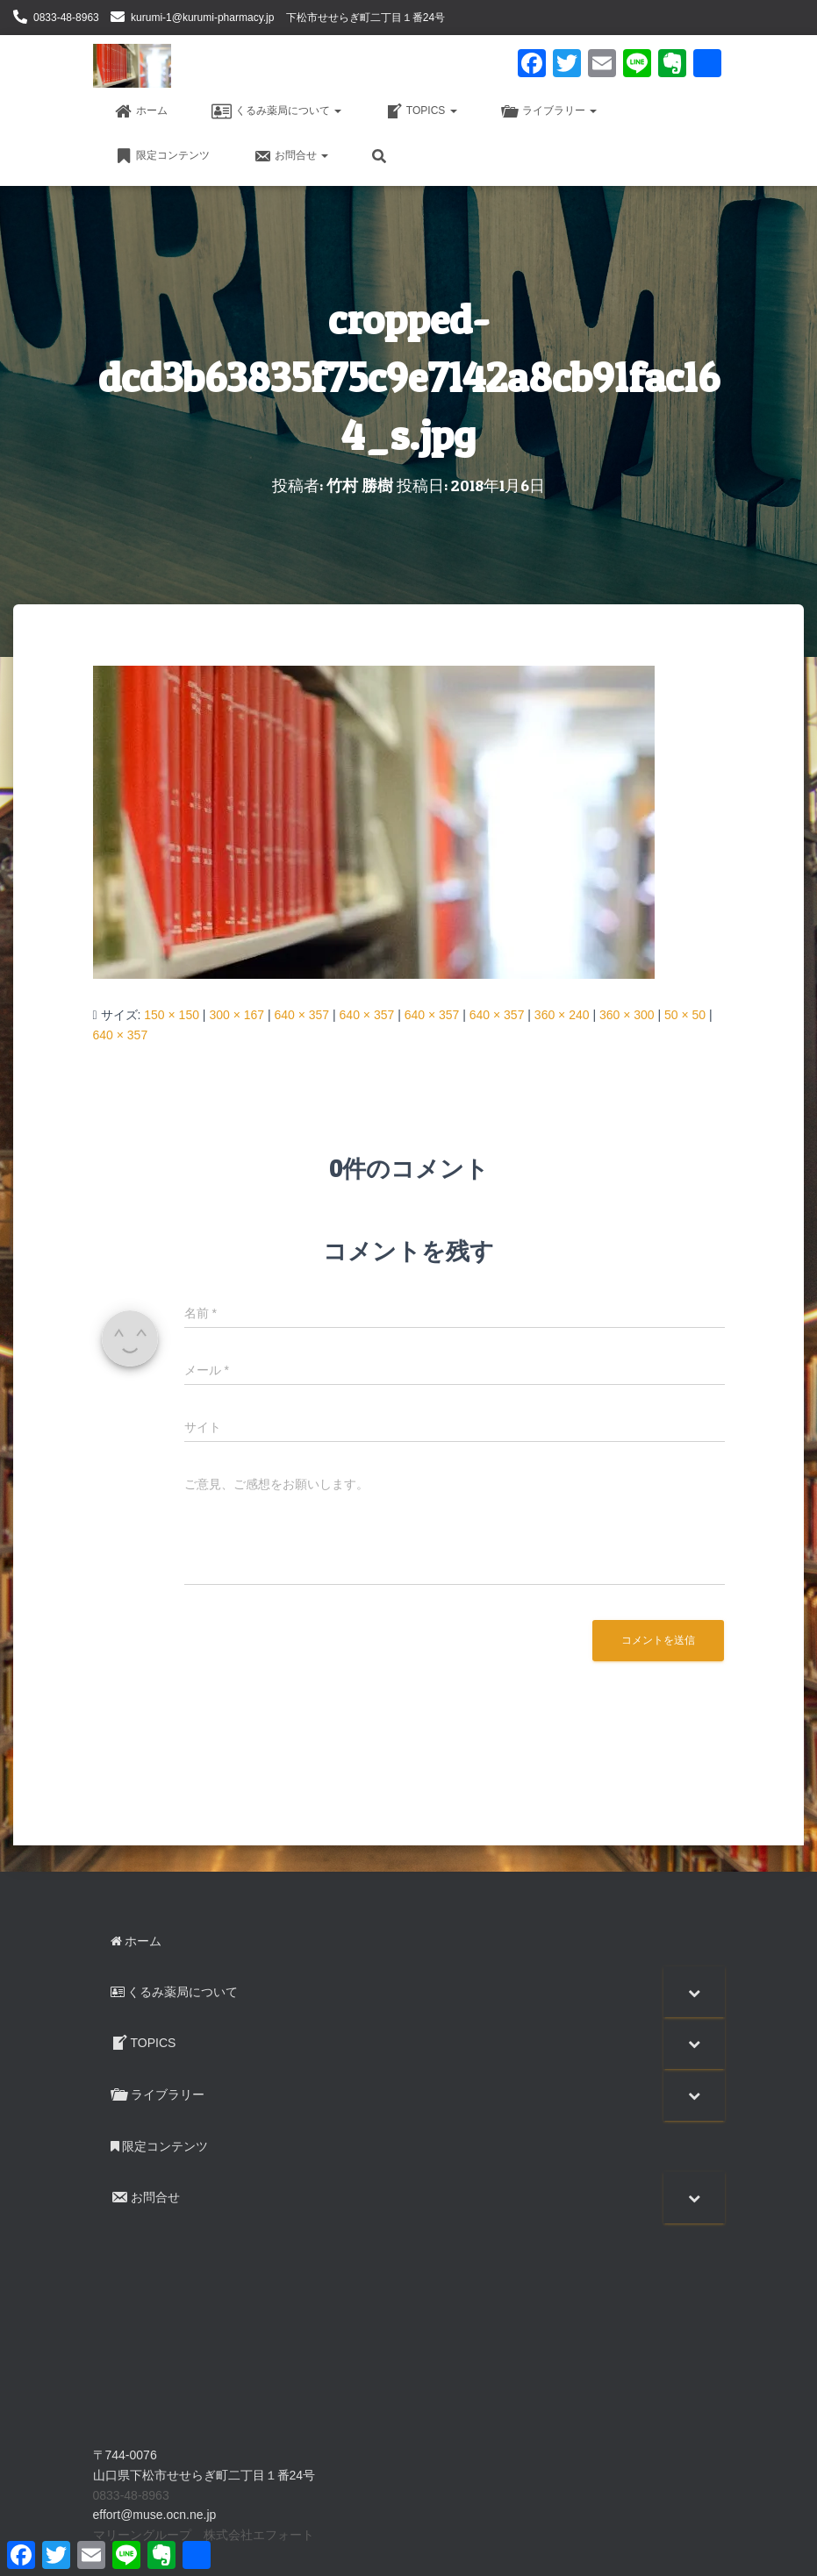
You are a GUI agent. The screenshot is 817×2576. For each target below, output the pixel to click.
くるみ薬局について (276, 111)
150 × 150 (171, 1014)
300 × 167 (236, 1014)
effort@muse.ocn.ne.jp (155, 2515)
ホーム (141, 111)
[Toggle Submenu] (694, 1991)
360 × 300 (627, 1014)
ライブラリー (549, 111)
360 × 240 (562, 1014)
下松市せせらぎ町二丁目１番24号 (365, 17)
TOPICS (421, 111)
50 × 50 (685, 1014)
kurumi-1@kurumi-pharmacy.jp (202, 17)
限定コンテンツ (162, 156)
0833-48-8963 (66, 17)
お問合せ (291, 156)
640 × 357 (301, 1014)
